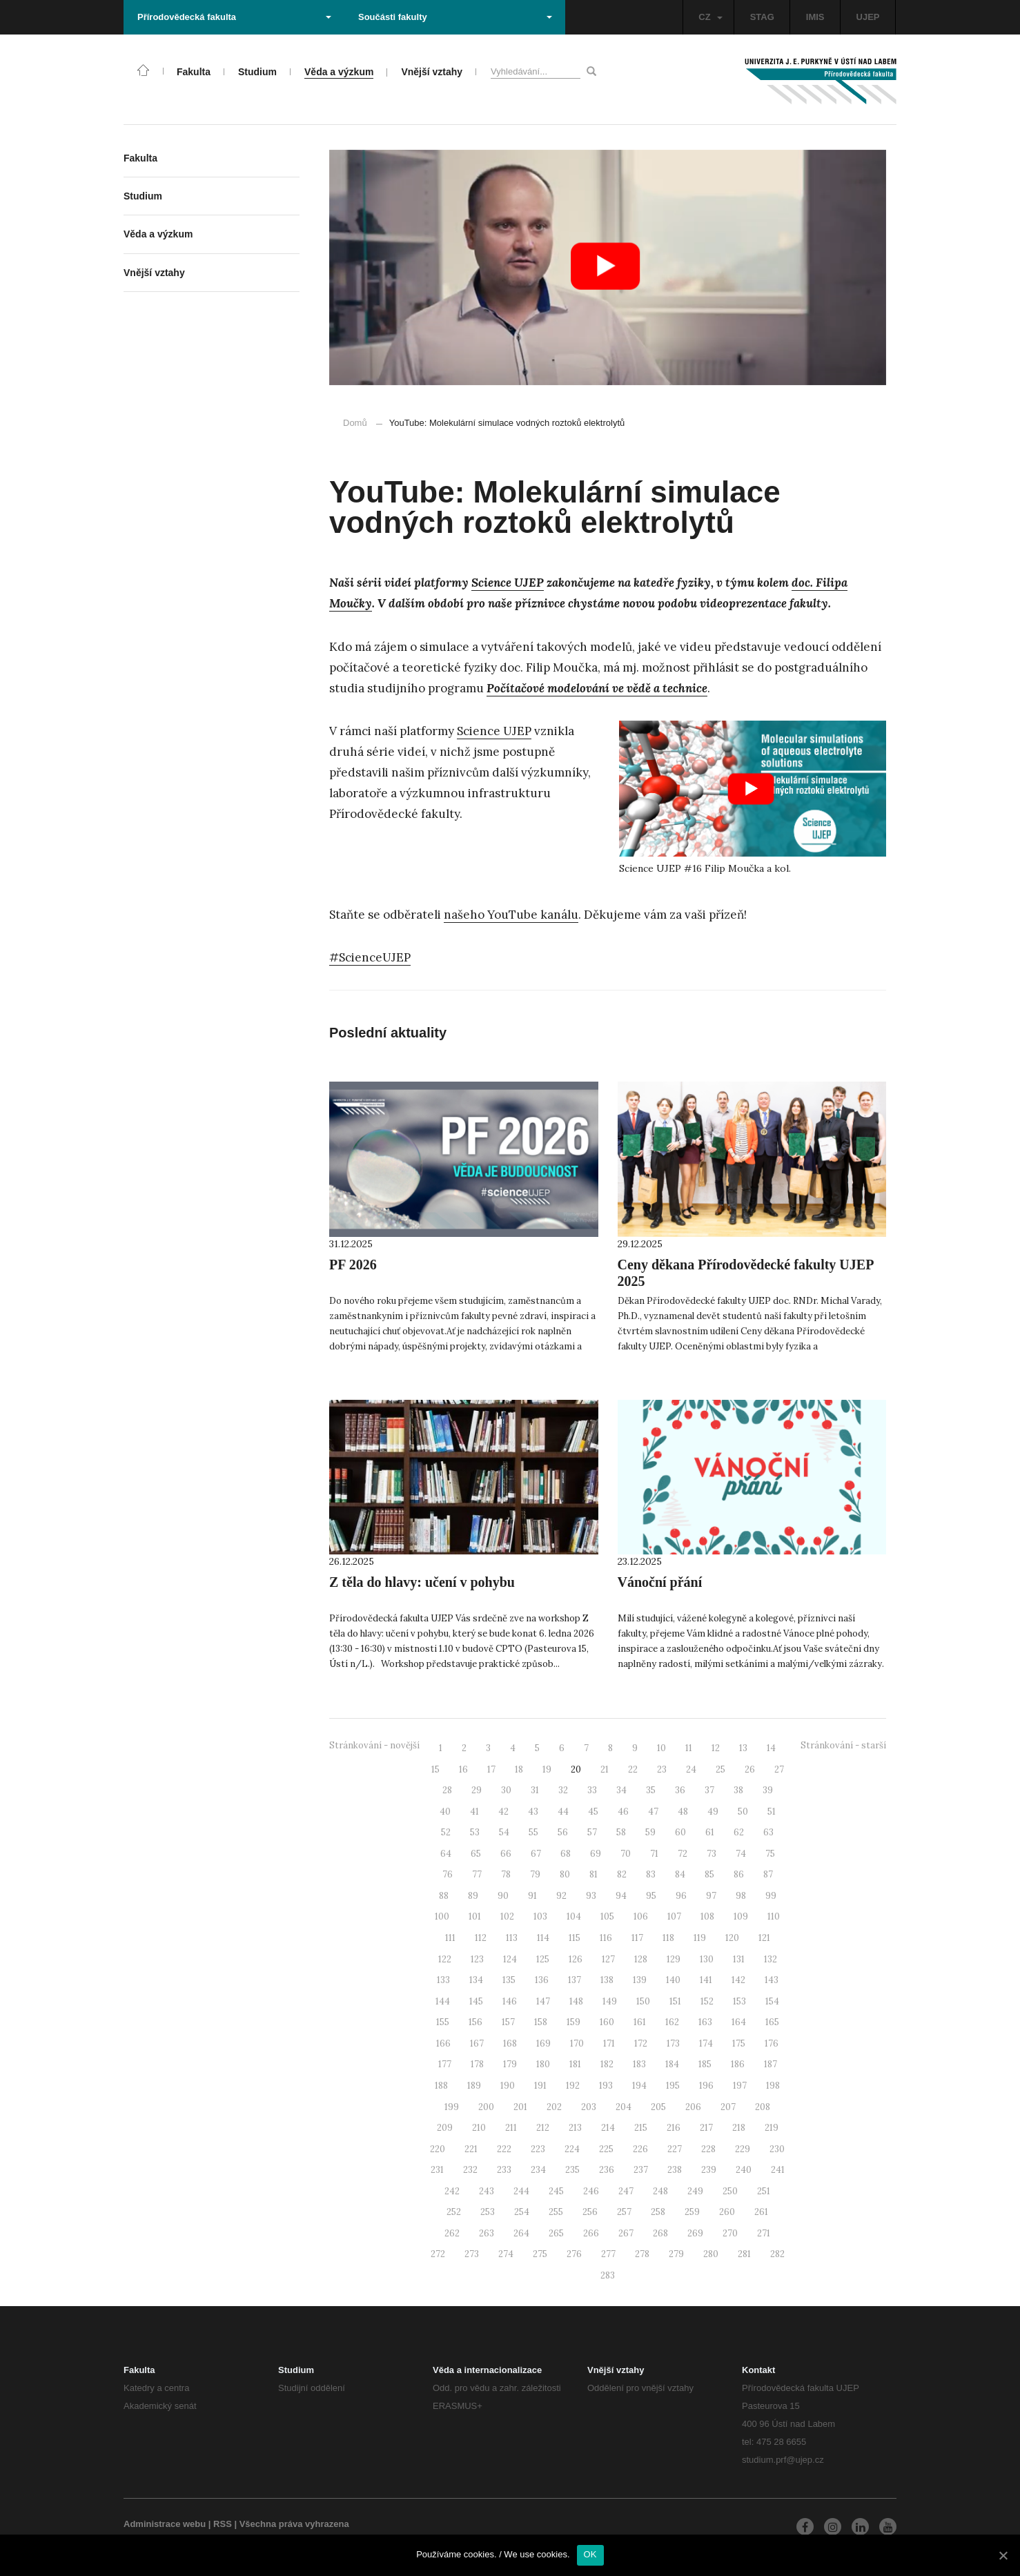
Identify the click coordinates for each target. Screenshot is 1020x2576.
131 (739, 1959)
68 (565, 1854)
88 (444, 1896)
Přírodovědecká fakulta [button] (234, 17)
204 (623, 2107)
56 (563, 1832)
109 (741, 1916)
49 (712, 1811)
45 (593, 1811)
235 (572, 2170)
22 (633, 1769)
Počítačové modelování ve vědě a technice (597, 688)
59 (650, 1832)
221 (471, 2149)
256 (590, 2212)
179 (510, 2064)
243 (486, 2191)
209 (445, 2128)
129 (673, 1959)
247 (626, 2191)
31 (535, 1790)
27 (779, 1769)
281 (744, 2254)
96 (681, 1896)
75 (770, 1854)
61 (709, 1832)
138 (607, 1980)
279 (676, 2254)
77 (477, 1874)
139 (640, 1980)
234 (538, 2170)
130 (707, 1959)
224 (572, 2149)
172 (640, 2043)
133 (443, 1980)
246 (591, 2191)
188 (441, 2085)
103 (540, 1916)
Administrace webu (165, 2524)
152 (707, 2001)
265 (556, 2233)
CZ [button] (710, 17)
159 (573, 2022)
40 (445, 1811)
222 (504, 2149)
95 (651, 1896)
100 (442, 1916)
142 (738, 1980)
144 (442, 2001)
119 (700, 1938)
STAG (762, 17)
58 (621, 1832)
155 (442, 2022)
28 (447, 1790)
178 (477, 2064)
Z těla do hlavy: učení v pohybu (422, 1582)
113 (512, 1938)
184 (672, 2064)
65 (476, 1854)
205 (658, 2107)
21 (604, 1769)
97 (711, 1896)
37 (709, 1790)
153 (739, 2001)
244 (521, 2191)
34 (621, 1790)
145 (476, 2001)
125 (542, 1959)
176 (771, 2043)
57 (592, 1832)
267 (626, 2233)
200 (486, 2107)
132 (770, 1959)
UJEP (868, 17)
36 (680, 1790)
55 (533, 1832)
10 (661, 1748)
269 (695, 2233)
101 (475, 1916)
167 (477, 2043)
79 (535, 1874)
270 (730, 2233)
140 (673, 1980)
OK (590, 2554)
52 (446, 1832)
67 (536, 1854)
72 (682, 1854)
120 (732, 1938)
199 (451, 2107)
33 (592, 1790)
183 (639, 2064)
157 (508, 2022)
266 (591, 2233)
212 (542, 2128)
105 (607, 1916)
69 (595, 1854)
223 (538, 2149)
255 (556, 2212)
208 (762, 2107)
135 (509, 1980)
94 (621, 1896)
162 (672, 2022)
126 (575, 1959)
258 (658, 2212)
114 (543, 1938)
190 (507, 2085)
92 (561, 1896)
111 (450, 1938)
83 (651, 1874)
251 (763, 2191)
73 (711, 1854)
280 (710, 2254)
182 (607, 2064)
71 (654, 1854)
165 (772, 2022)
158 (540, 2022)
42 (503, 1811)
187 (770, 2064)
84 (680, 1874)
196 (706, 2085)
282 (777, 2254)
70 (625, 1854)
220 (437, 2149)
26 (750, 1769)
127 (608, 1959)
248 (660, 2191)
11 (688, 1748)
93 (591, 1896)
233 (504, 2170)
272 (438, 2254)
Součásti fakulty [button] (455, 17)
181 (575, 2064)
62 (739, 1832)
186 (738, 2064)
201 (520, 2107)
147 (543, 2001)
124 (510, 1959)
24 (691, 1769)
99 (770, 1896)
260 (727, 2212)
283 (607, 2275)
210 (479, 2128)
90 (503, 1896)
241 (778, 2170)
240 (744, 2170)
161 (640, 2022)
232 (470, 2170)
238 (674, 2170)
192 (573, 2085)
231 (437, 2170)
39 (768, 1790)
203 (588, 2107)
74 (741, 1854)
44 (563, 1811)
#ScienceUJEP (370, 957)
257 (624, 2212)
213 (575, 2128)
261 (761, 2212)
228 (708, 2149)
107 (674, 1916)
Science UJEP (507, 582)
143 (771, 1980)
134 (476, 1980)
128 (640, 1959)
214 (608, 2128)
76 (447, 1874)
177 (444, 2064)
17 (491, 1769)
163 (705, 2022)
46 (623, 1811)
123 (477, 1959)
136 (542, 1980)
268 (660, 2233)
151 (675, 2001)
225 (606, 2149)
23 (662, 1769)
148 (576, 2001)
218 (738, 2128)
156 (475, 2022)
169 (543, 2043)
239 (708, 2170)
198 (773, 2085)
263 (486, 2233)
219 (771, 2128)
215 (640, 2128)
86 (739, 1874)
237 (641, 2170)
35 (651, 1790)
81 (593, 1874)
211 (511, 2128)
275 (540, 2254)
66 (505, 1854)
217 (706, 2128)
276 (574, 2254)
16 (463, 1769)
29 (476, 1790)
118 (668, 1938)
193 (606, 2085)
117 (637, 1938)
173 (673, 2043)
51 (771, 1811)
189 (474, 2085)
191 (540, 2085)
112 (481, 1938)
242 (452, 2191)
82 (622, 1874)
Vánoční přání (660, 1582)
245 (556, 2191)
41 (474, 1811)
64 (445, 1854)
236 (606, 2170)
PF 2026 (353, 1264)
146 (509, 2001)
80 (565, 1874)
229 (742, 2149)
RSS (222, 2524)
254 (521, 2212)
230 (777, 2149)
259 (692, 2212)
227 (674, 2149)
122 (444, 1959)
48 (683, 1811)
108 (707, 1916)
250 (730, 2191)
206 (693, 2107)
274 (505, 2254)
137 (574, 1980)
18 (519, 1769)
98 (741, 1896)
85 (709, 1874)
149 (609, 2001)
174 (706, 2043)
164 (739, 2022)
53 (475, 1832)
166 (443, 2043)
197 (740, 2085)
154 (772, 2001)
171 (609, 2043)
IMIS (815, 17)
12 (716, 1748)
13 (743, 1748)
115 (574, 1938)
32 (563, 1790)
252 (454, 2212)
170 (577, 2043)
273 (471, 2254)
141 (706, 1980)
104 (574, 1916)
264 (521, 2233)
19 (546, 1769)
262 (452, 2233)
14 (771, 1748)
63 (768, 1832)
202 (554, 2107)
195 (673, 2085)
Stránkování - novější (374, 1745)
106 (641, 1916)
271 (763, 2233)
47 (653, 1811)
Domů (355, 423)
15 (435, 1769)
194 (639, 2085)
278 (642, 2254)
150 (643, 2001)
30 (506, 1790)
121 (764, 1938)
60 (680, 1832)
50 (743, 1811)
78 (506, 1874)
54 (504, 1832)
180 (543, 2064)
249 (695, 2191)
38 (738, 1790)
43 (533, 1811)
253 (487, 2212)
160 (607, 2022)
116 (606, 1938)
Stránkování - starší (843, 1745)
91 (532, 1896)
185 (705, 2064)
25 (720, 1769)
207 (728, 2107)
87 (768, 1874)
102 (507, 1916)
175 (738, 2043)
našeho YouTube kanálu (511, 914)
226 (640, 2149)
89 (473, 1896)
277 (608, 2254)
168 (510, 2043)
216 (673, 2128)
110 (773, 1916)
